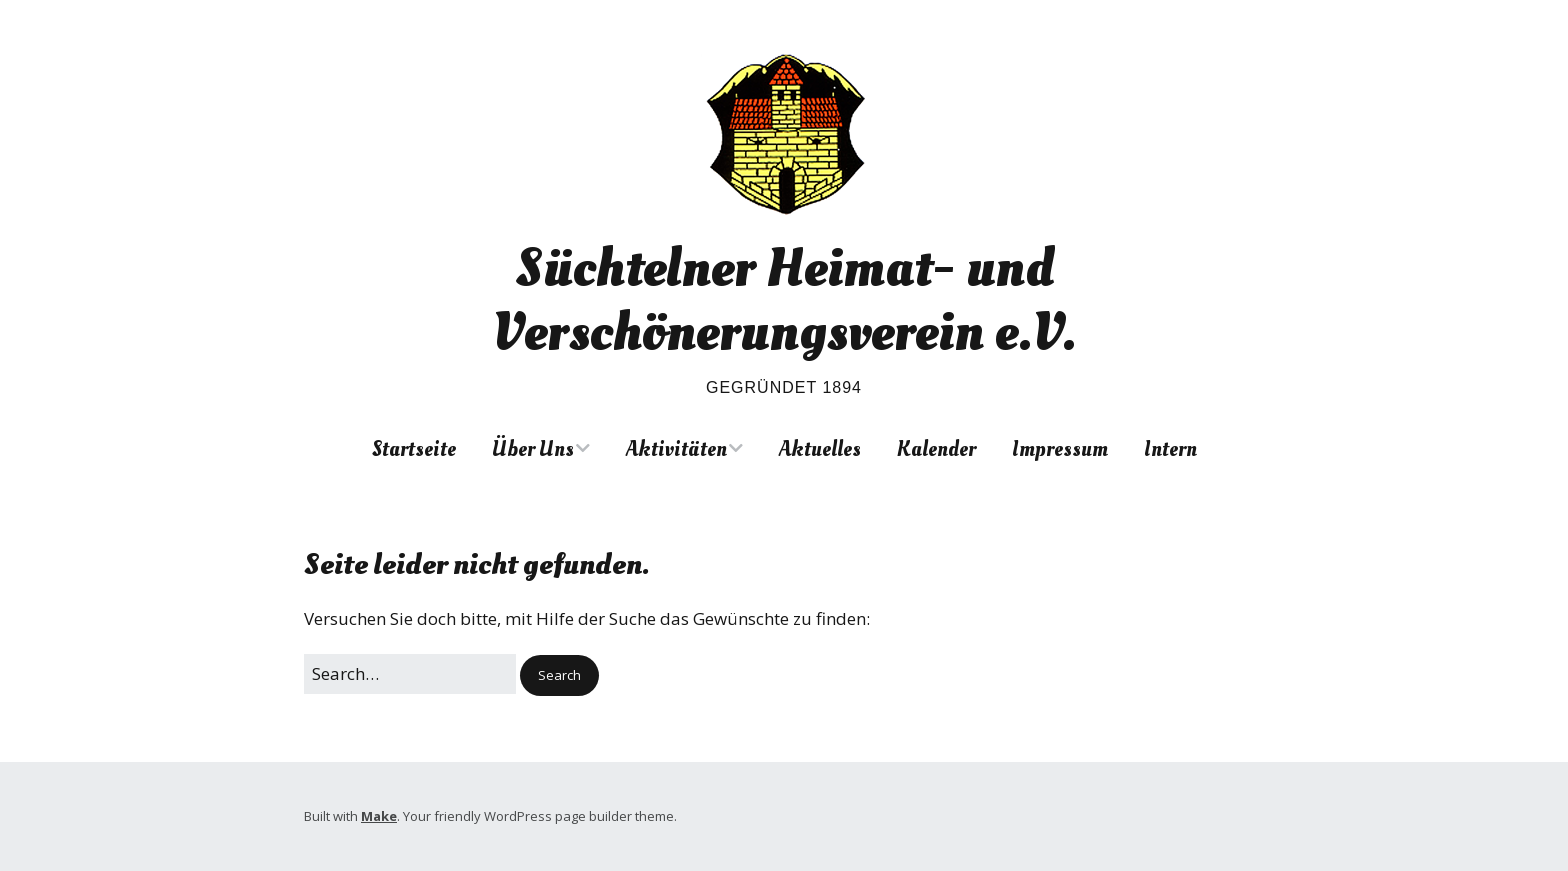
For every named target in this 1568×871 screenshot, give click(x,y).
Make (379, 816)
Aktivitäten (676, 449)
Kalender (936, 449)
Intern (1170, 449)
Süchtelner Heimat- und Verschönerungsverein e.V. (784, 300)
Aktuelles (820, 449)
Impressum (1060, 449)
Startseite (414, 449)
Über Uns (533, 449)
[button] (559, 675)
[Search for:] (410, 673)
